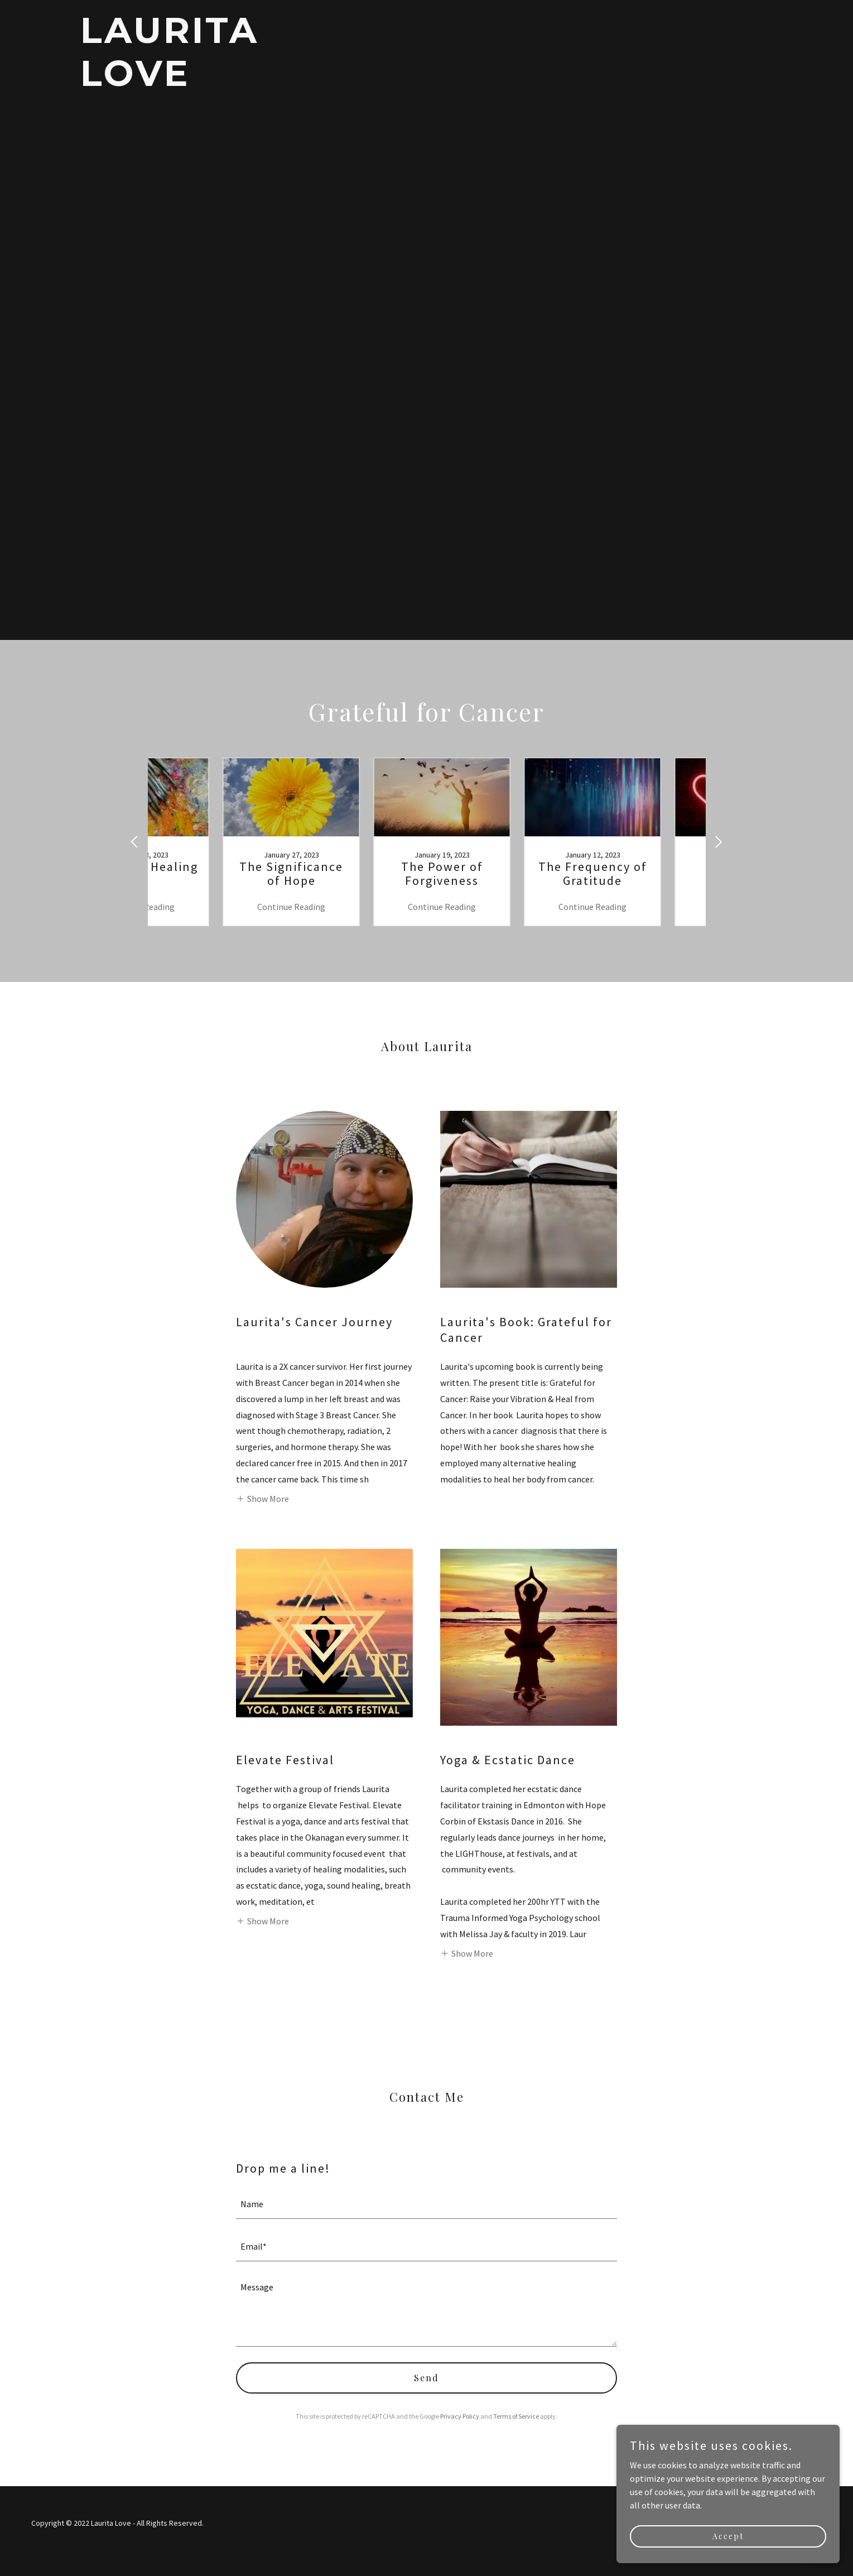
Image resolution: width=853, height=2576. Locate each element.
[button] (262, 1498)
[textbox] (426, 2204)
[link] (201, 82)
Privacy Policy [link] (459, 2416)
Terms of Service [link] (516, 2416)
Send (426, 2378)
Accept (728, 2536)
